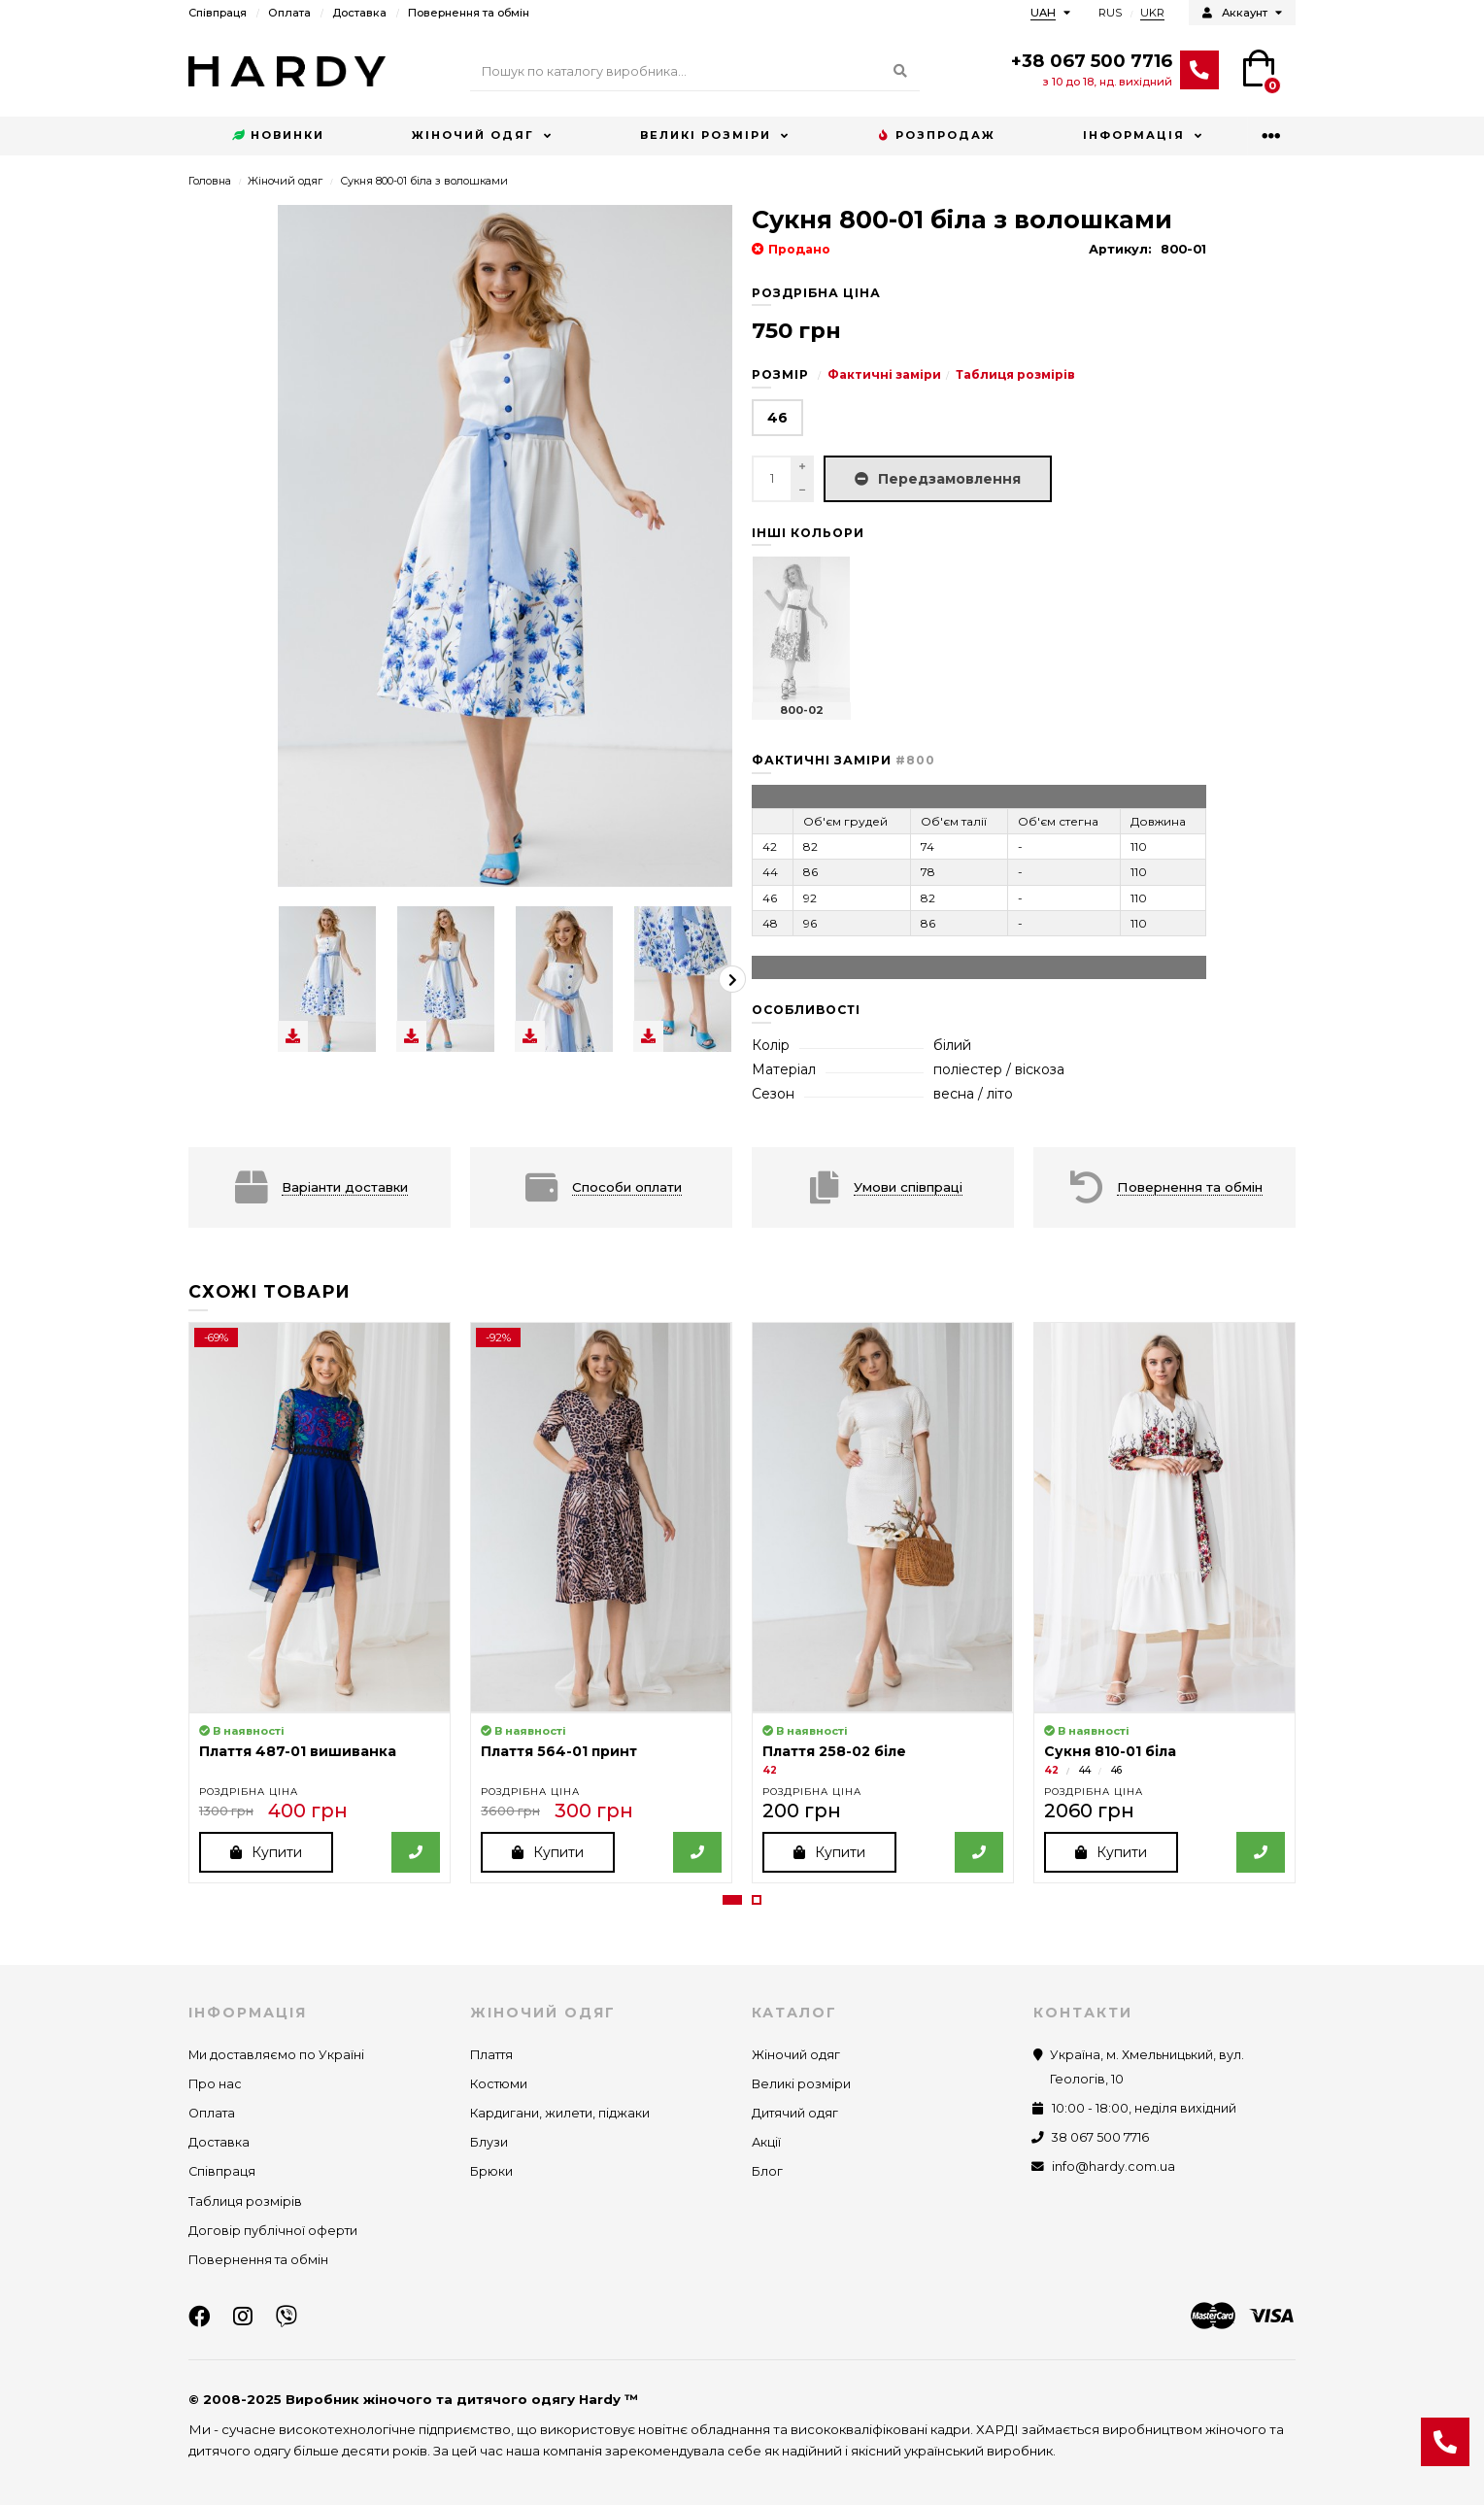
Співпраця (217, 12)
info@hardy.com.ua (1113, 2166)
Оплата (289, 12)
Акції (766, 2142)
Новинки (278, 136)
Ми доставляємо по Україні (276, 2055)
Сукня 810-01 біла (1110, 1751)
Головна (209, 180)
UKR (1152, 12)
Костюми (498, 2084)
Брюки (491, 2171)
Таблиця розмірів (1015, 374)
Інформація (1134, 135)
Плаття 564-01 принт (559, 1751)
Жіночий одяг (473, 135)
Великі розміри (705, 135)
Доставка (359, 12)
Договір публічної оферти (272, 2230)
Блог (767, 2171)
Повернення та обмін (468, 12)
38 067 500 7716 (1100, 2137)
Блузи (489, 2142)
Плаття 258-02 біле (834, 1751)
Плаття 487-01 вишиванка (297, 1751)
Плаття (491, 2055)
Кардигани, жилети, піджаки (560, 2113)
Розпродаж (936, 136)
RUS (1110, 12)
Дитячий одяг (795, 2113)
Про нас (215, 2084)
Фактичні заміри (884, 374)
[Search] (695, 71)
